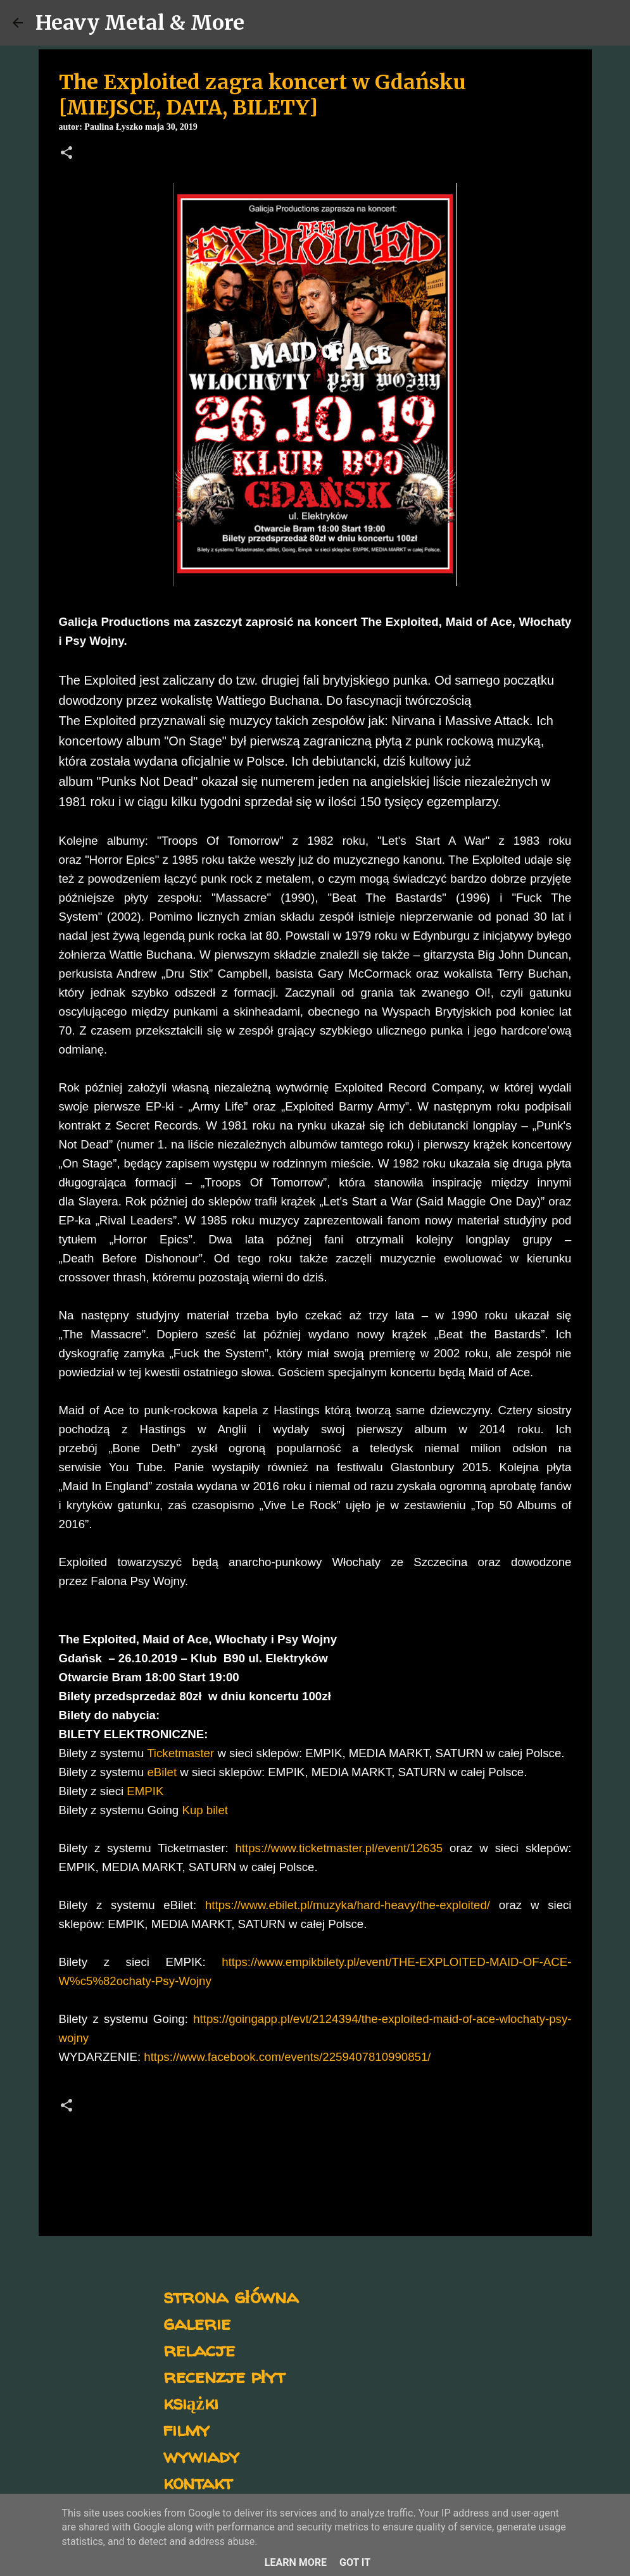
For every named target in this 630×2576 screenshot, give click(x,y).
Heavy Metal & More (139, 22)
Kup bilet (205, 1810)
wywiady (201, 2455)
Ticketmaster (180, 1753)
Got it (354, 2562)
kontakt (197, 2482)
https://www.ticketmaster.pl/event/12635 (339, 1848)
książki (190, 2402)
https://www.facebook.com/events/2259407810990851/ (287, 2056)
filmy (186, 2429)
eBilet (162, 1772)
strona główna (230, 2296)
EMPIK (143, 1791)
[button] (66, 154)
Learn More (296, 2562)
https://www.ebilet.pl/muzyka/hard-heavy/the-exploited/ (347, 1905)
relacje (199, 2349)
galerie (196, 2323)
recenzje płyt (224, 2376)
